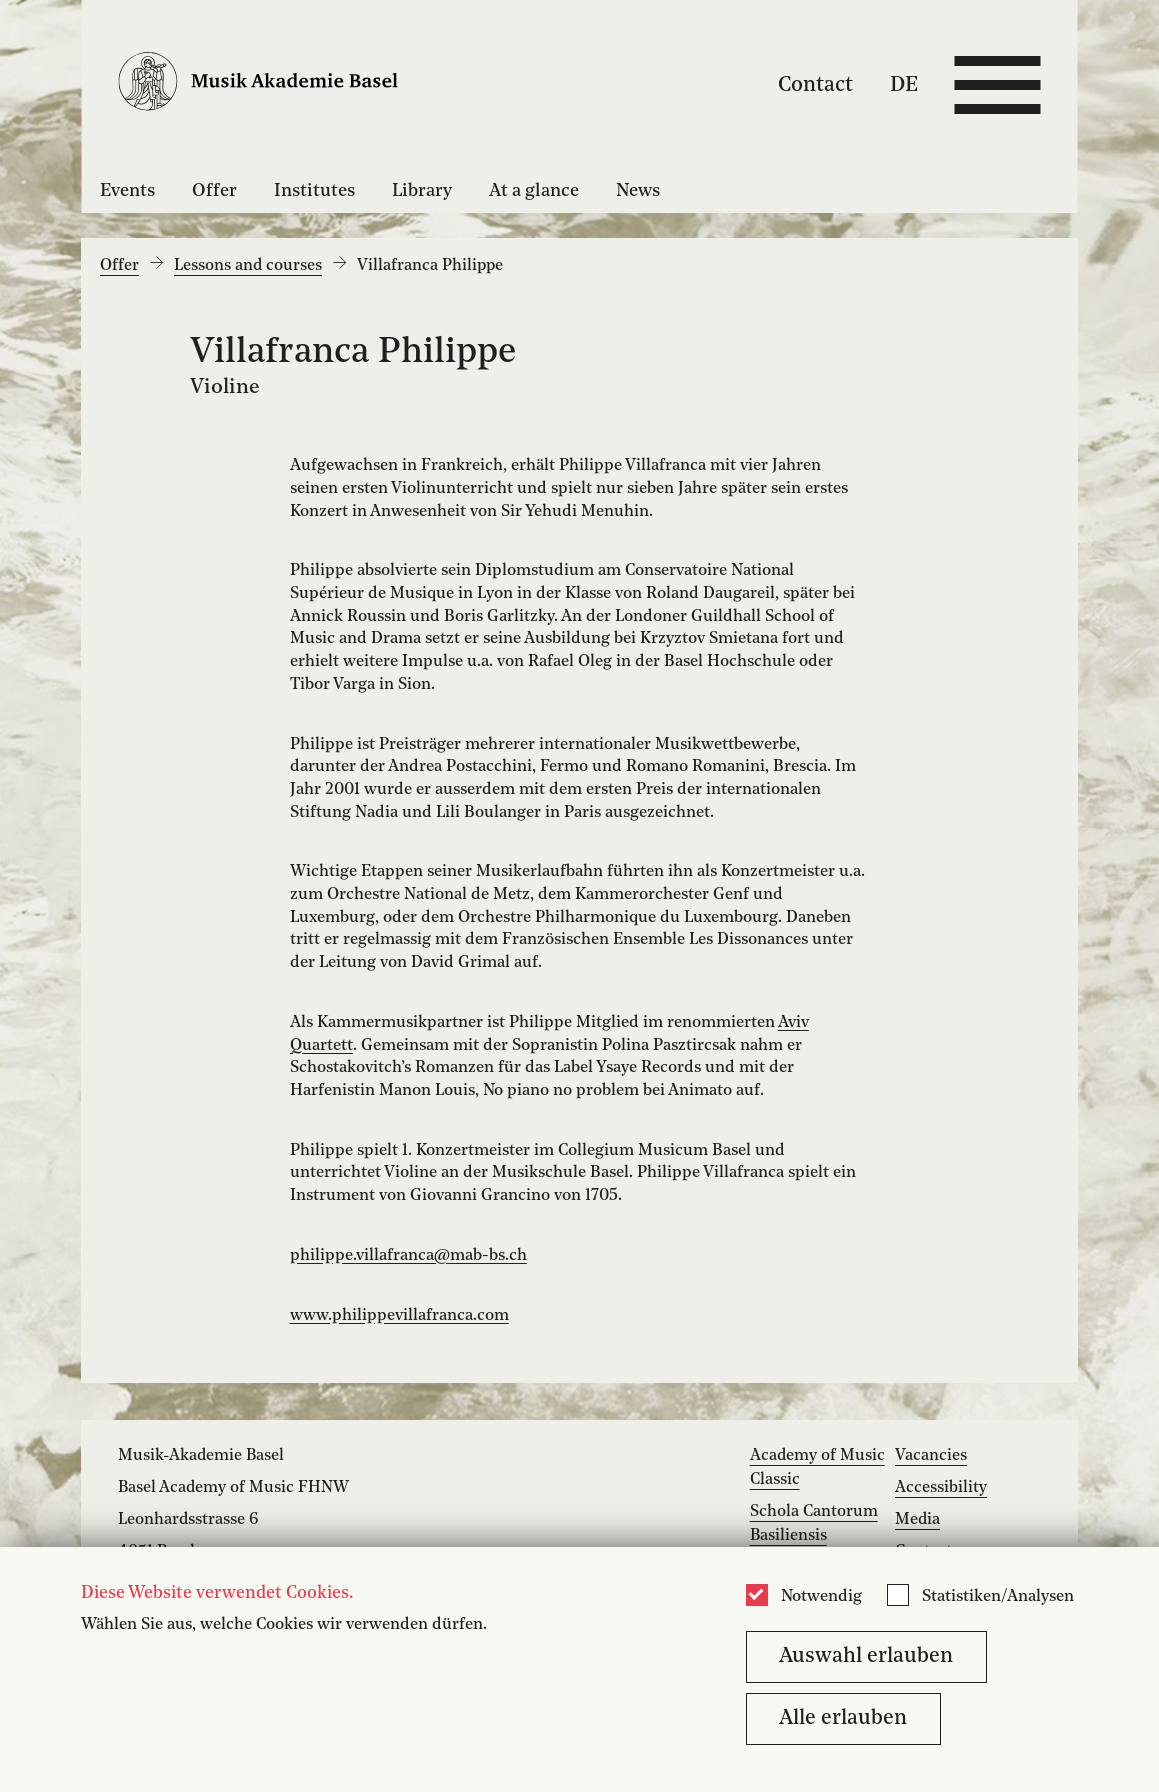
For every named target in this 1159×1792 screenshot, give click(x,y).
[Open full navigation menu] (998, 85)
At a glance (534, 191)
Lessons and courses (248, 266)
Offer (214, 191)
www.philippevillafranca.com (399, 1316)
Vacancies (931, 1456)
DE (904, 84)
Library (422, 191)
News (638, 191)
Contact (815, 84)
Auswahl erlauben (866, 1656)
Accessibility (941, 1488)
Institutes (314, 191)
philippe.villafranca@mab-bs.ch (408, 1256)
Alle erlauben (843, 1718)
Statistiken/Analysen (998, 1597)
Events (127, 191)
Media (917, 1520)
